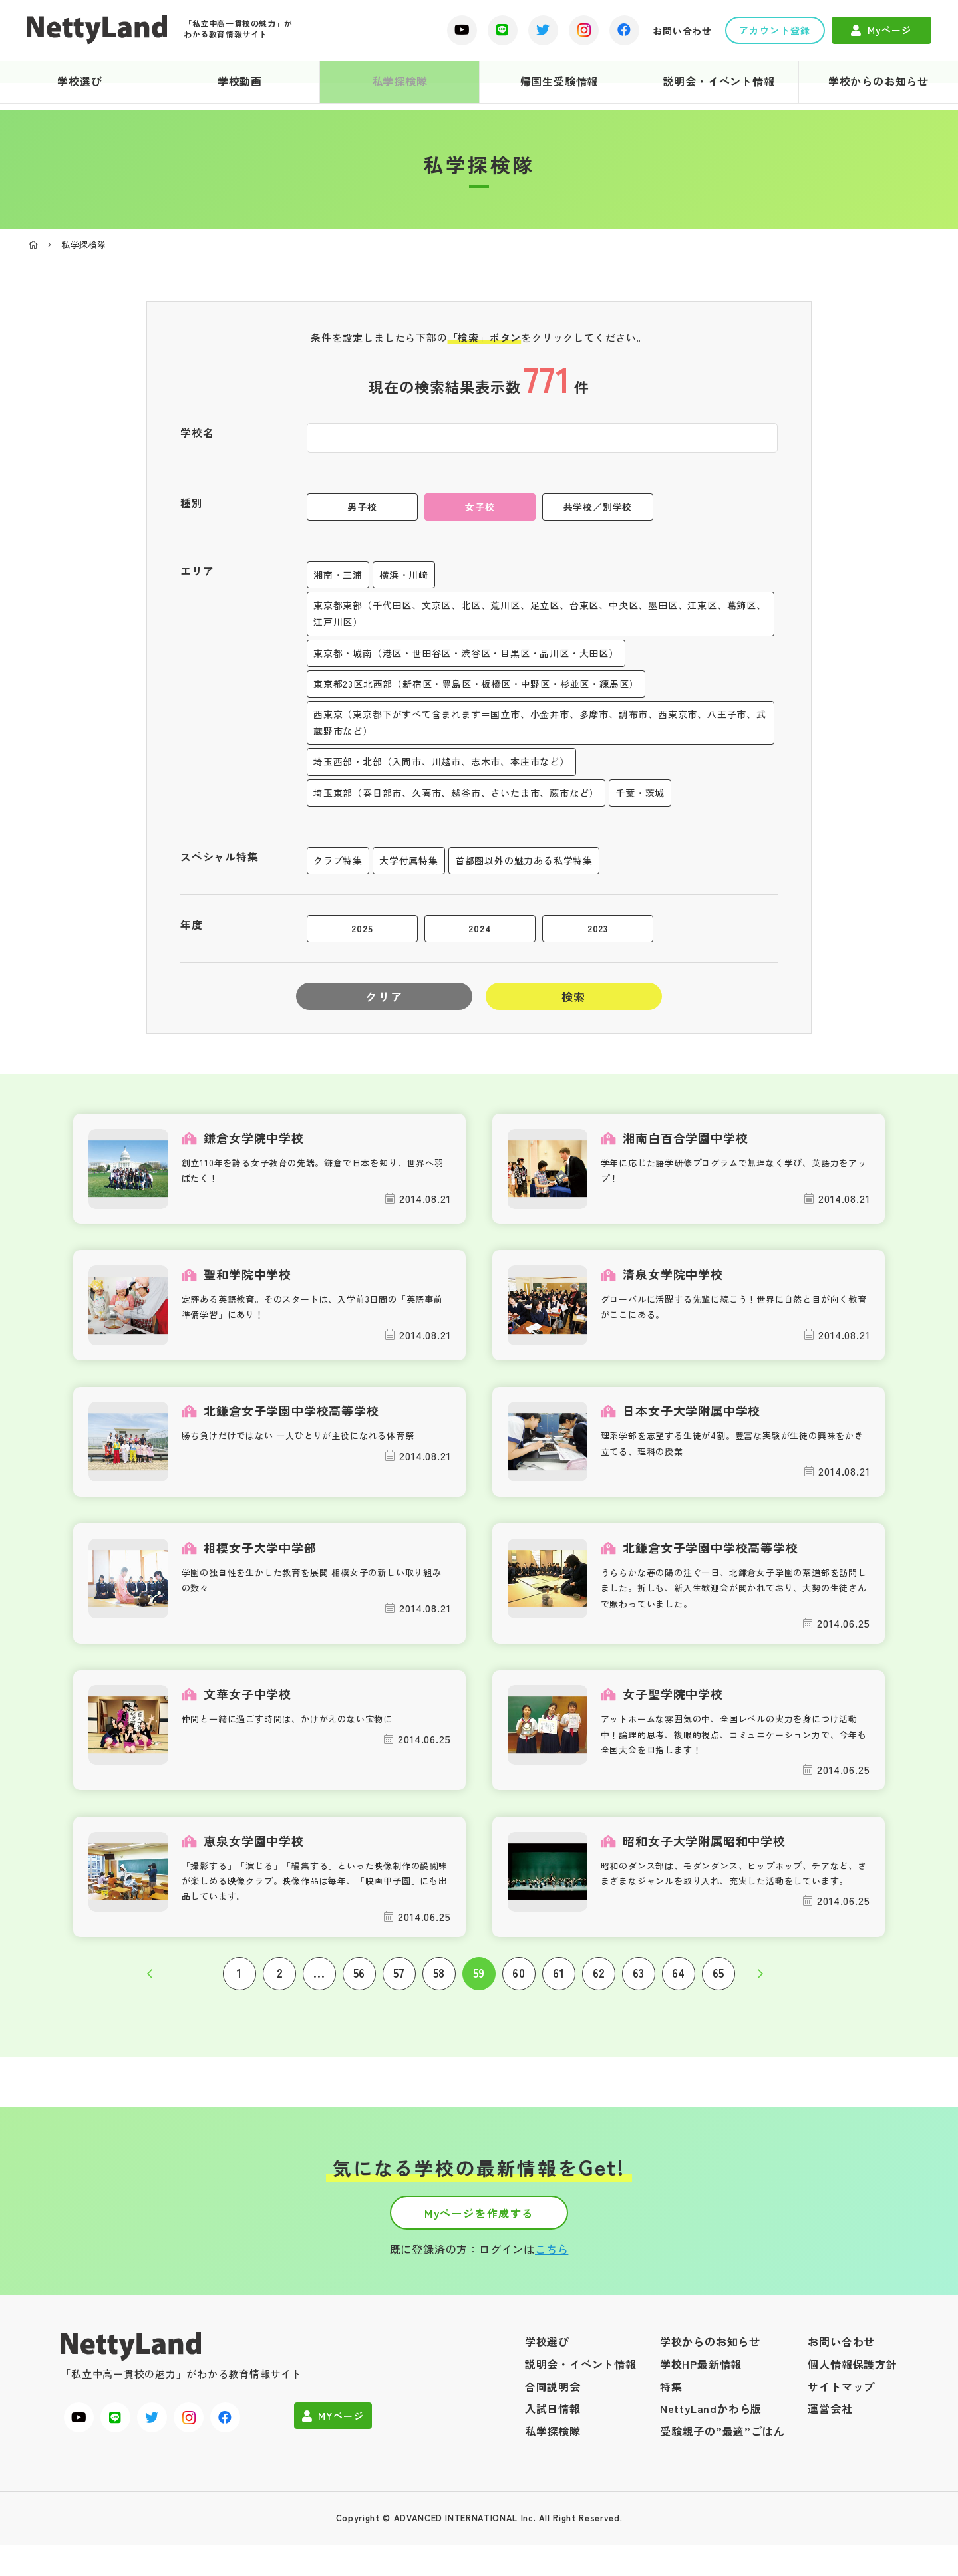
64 (679, 1986)
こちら (551, 2281)
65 (719, 1986)
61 (559, 1986)
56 (359, 1986)
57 (399, 1986)
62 (599, 1986)
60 (519, 1986)
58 (439, 1986)
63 (639, 1986)
